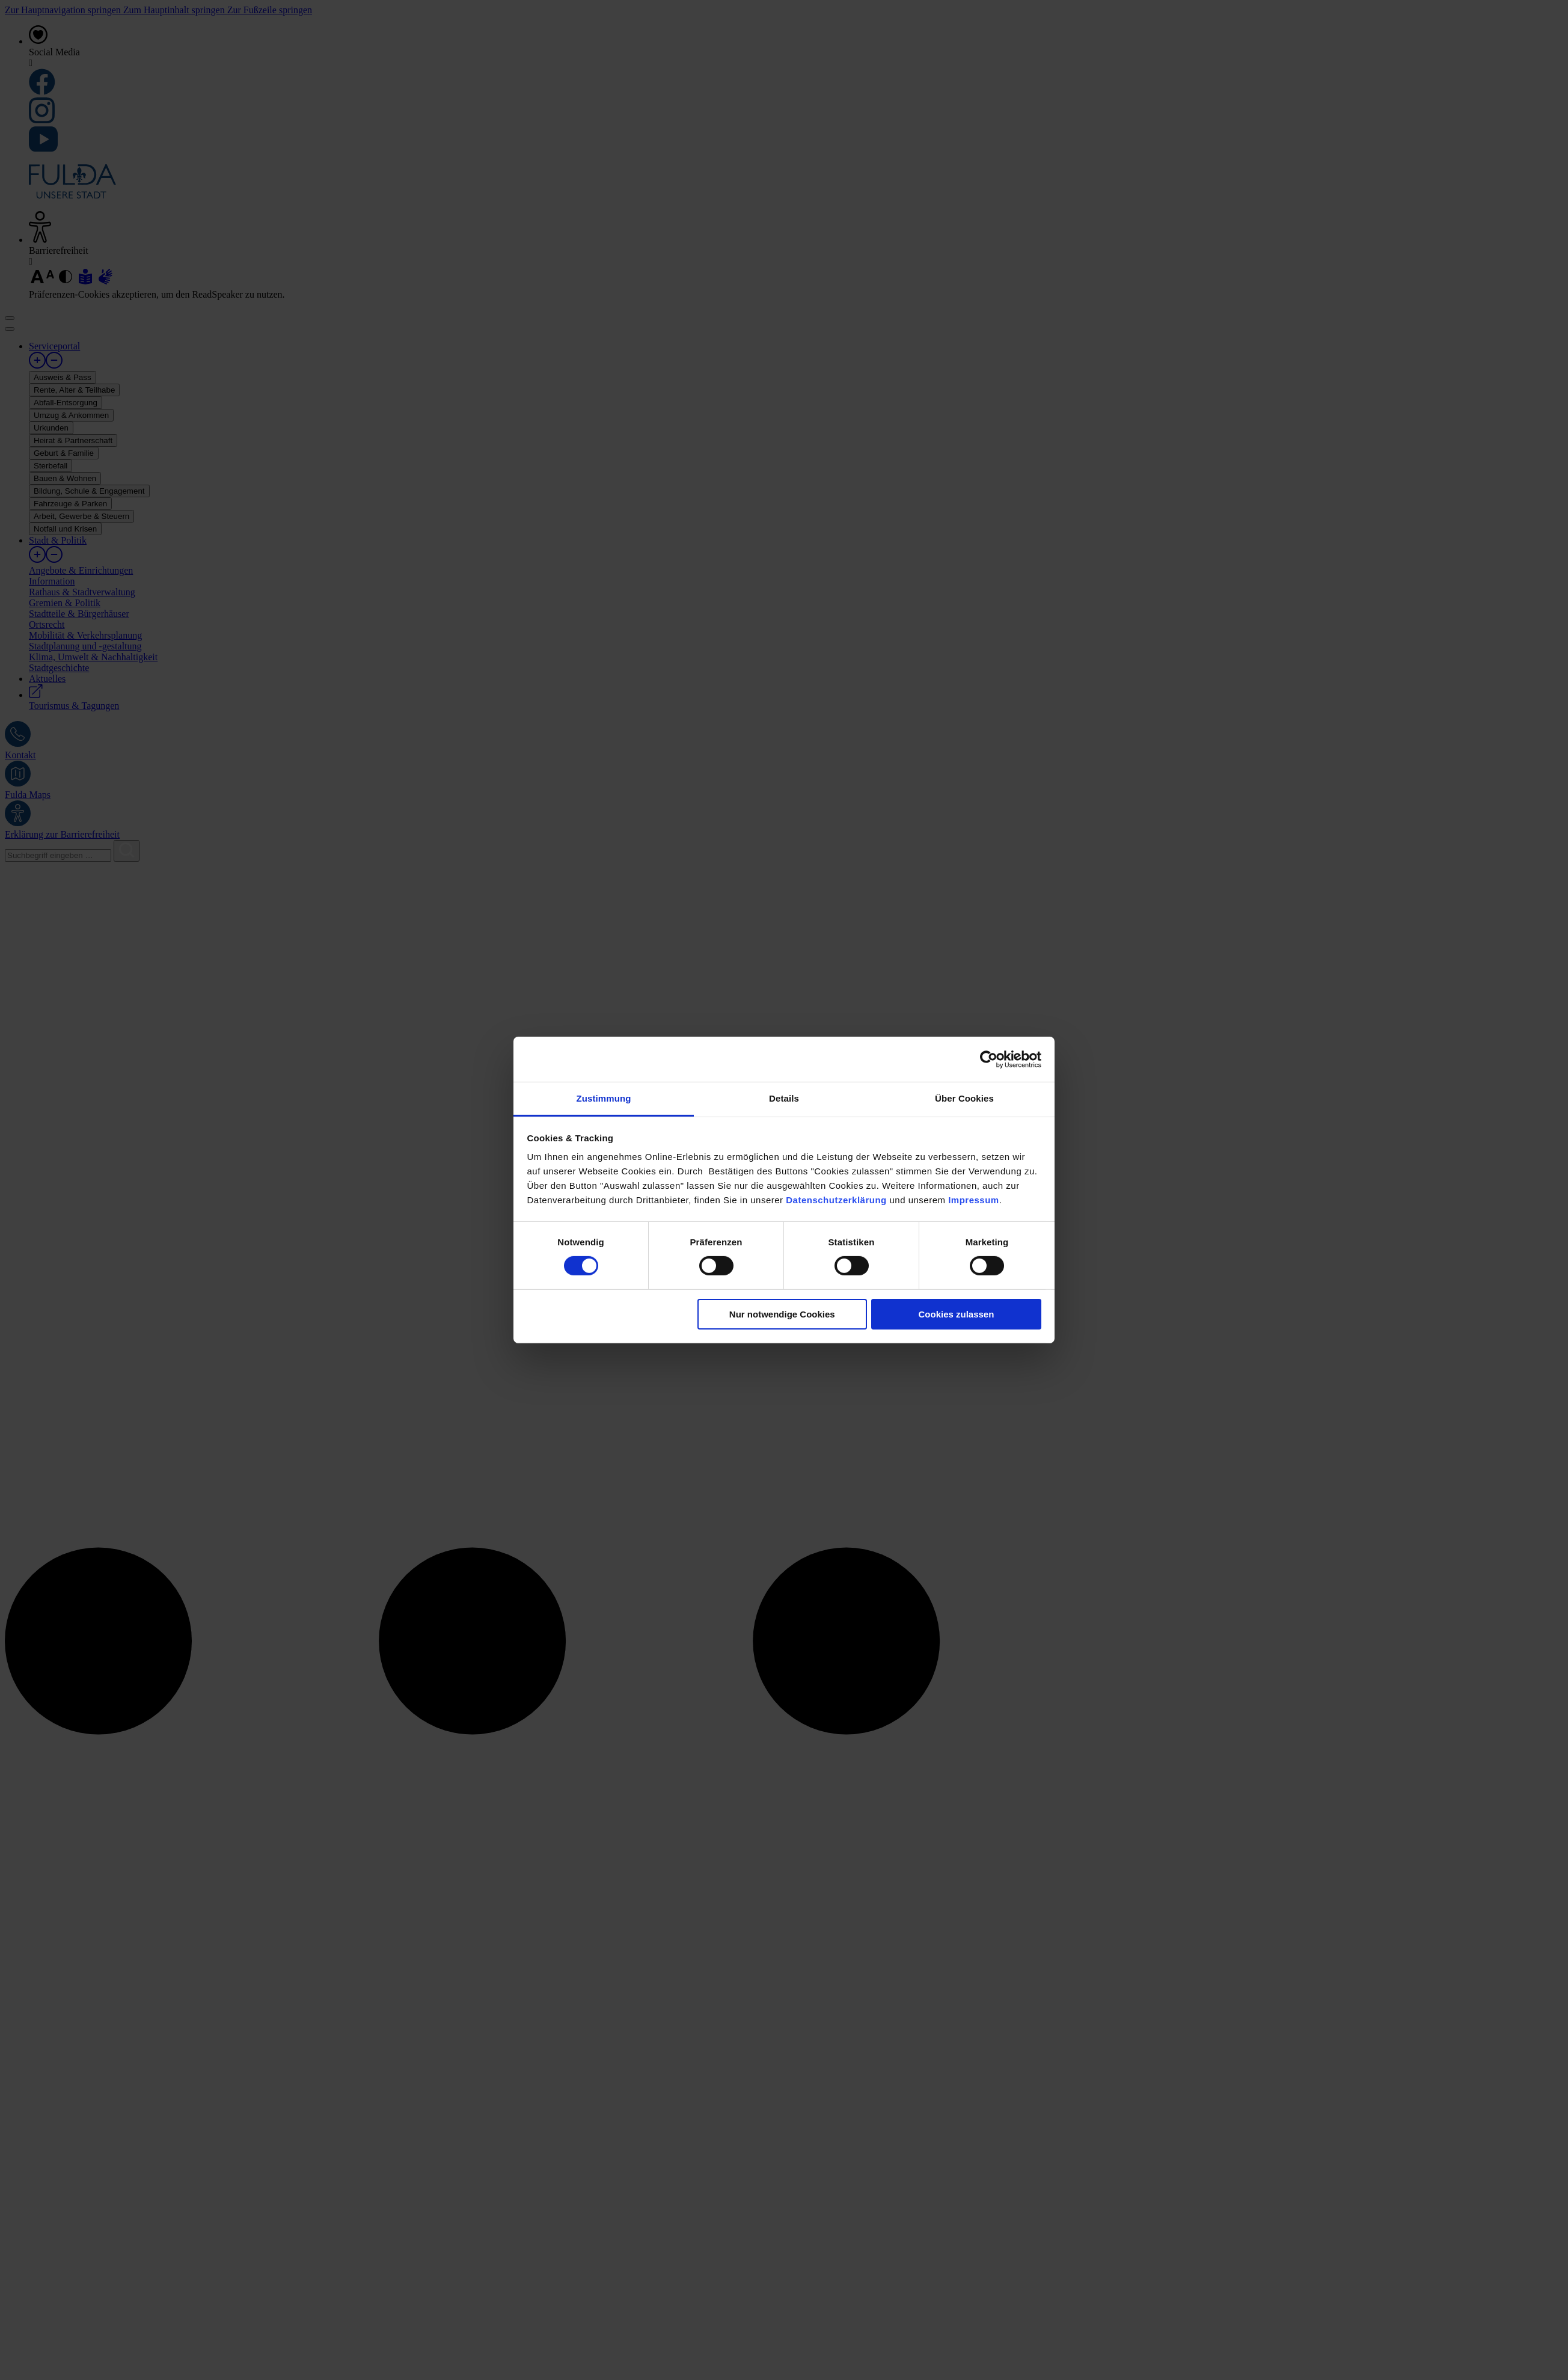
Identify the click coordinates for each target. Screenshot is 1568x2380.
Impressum (973, 1200)
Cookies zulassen (956, 1314)
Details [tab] (784, 1098)
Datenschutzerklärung (836, 1200)
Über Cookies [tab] (964, 1098)
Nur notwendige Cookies (782, 1314)
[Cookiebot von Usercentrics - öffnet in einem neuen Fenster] (988, 1059)
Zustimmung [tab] (604, 1098)
